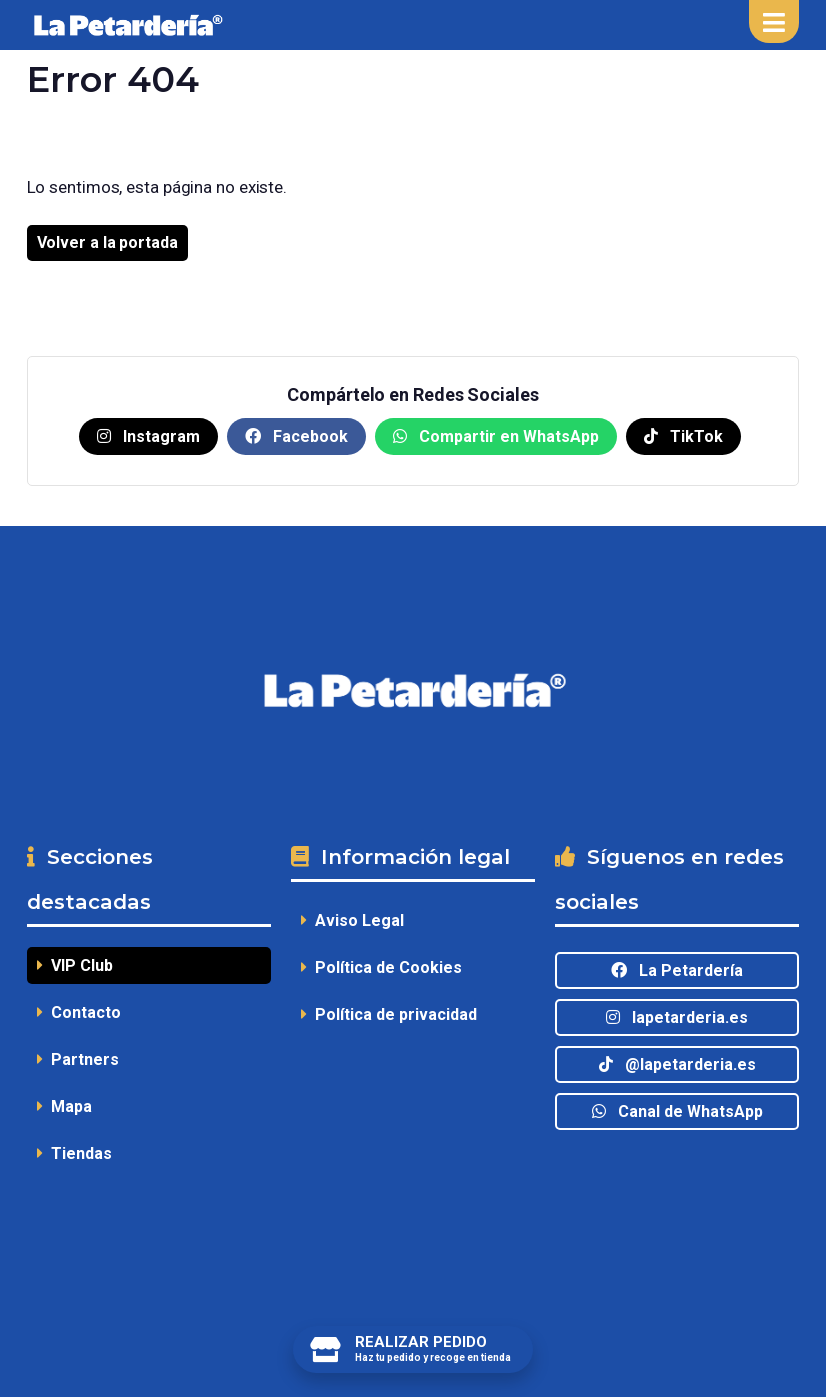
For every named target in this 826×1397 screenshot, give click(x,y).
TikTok (683, 436)
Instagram (148, 436)
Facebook (296, 436)
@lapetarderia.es (677, 1064)
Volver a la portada (107, 242)
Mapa (64, 1106)
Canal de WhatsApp (677, 1111)
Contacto (79, 1012)
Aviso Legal (352, 920)
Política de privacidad (389, 1014)
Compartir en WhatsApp (496, 436)
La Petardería (677, 970)
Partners (78, 1059)
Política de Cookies (381, 967)
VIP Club (75, 965)
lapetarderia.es (677, 1017)
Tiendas (74, 1153)
